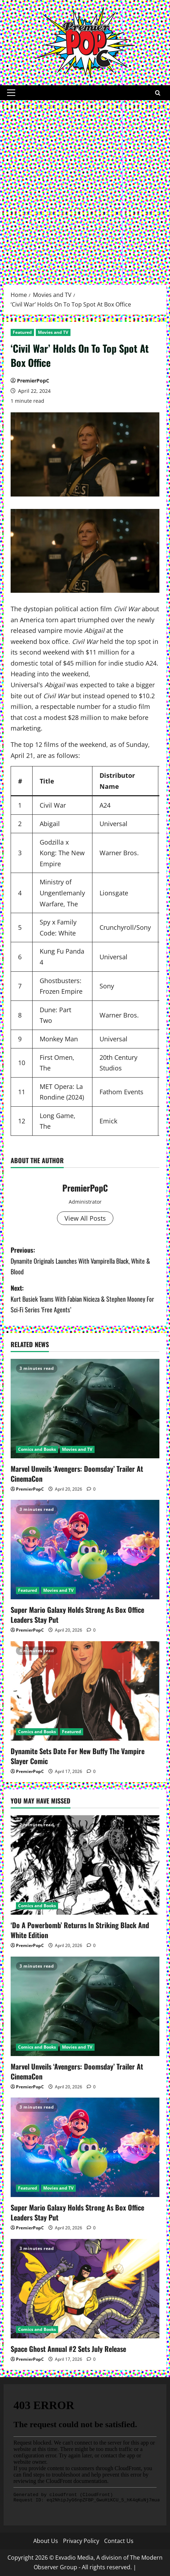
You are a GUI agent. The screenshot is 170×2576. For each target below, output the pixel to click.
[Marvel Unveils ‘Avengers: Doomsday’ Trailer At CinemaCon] (85, 1408)
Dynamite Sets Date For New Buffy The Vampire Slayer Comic (77, 1756)
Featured (22, 332)
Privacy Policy (81, 2541)
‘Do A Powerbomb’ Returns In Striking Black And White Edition (80, 1930)
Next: (85, 1299)
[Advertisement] (85, 189)
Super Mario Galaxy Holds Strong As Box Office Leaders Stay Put (77, 1614)
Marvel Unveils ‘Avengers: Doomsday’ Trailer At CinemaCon (77, 1473)
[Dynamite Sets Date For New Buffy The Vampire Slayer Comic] (85, 1691)
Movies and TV (53, 332)
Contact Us (119, 2541)
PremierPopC (33, 380)
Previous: (85, 1261)
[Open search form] (157, 93)
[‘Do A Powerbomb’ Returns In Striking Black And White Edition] (85, 1865)
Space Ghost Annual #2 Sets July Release (68, 2348)
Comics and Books (37, 1449)
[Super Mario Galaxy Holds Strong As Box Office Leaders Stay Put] (85, 1549)
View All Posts (85, 1218)
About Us (45, 2541)
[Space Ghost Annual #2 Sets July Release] (85, 2288)
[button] (11, 92)
